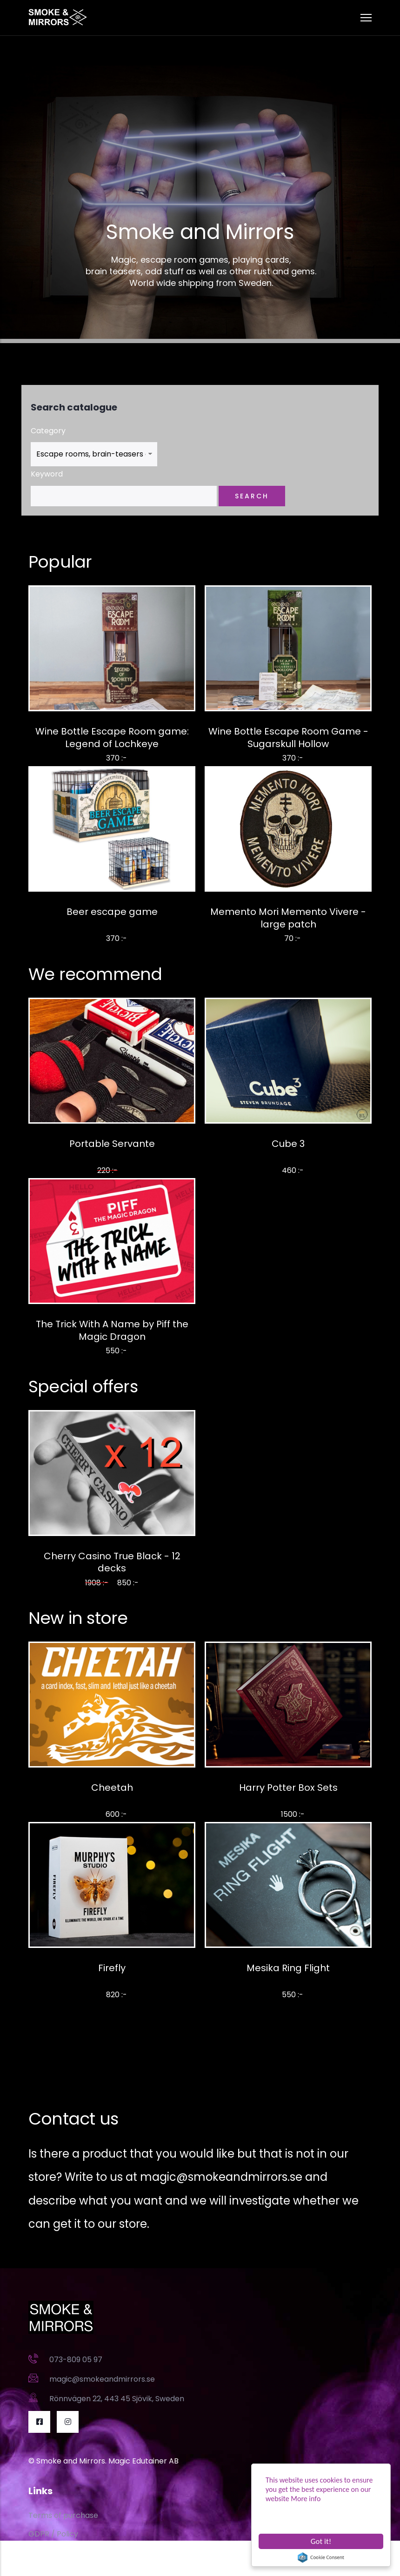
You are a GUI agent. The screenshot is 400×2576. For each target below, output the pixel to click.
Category (48, 430)
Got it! (321, 2541)
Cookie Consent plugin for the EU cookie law (321, 2557)
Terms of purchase (63, 2515)
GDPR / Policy (53, 2534)
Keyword (47, 474)
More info (305, 2498)
